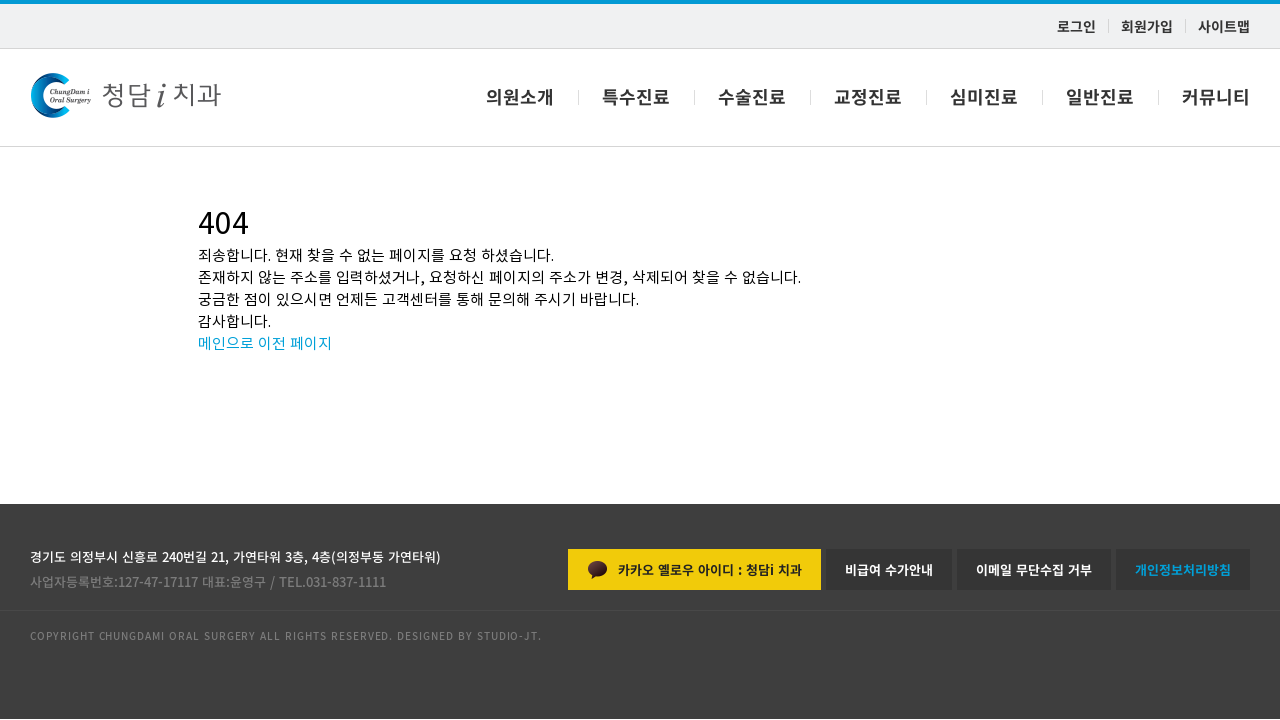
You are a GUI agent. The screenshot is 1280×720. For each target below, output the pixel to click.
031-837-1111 (346, 581)
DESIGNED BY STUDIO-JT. (467, 635)
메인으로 (226, 343)
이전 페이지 (295, 343)
